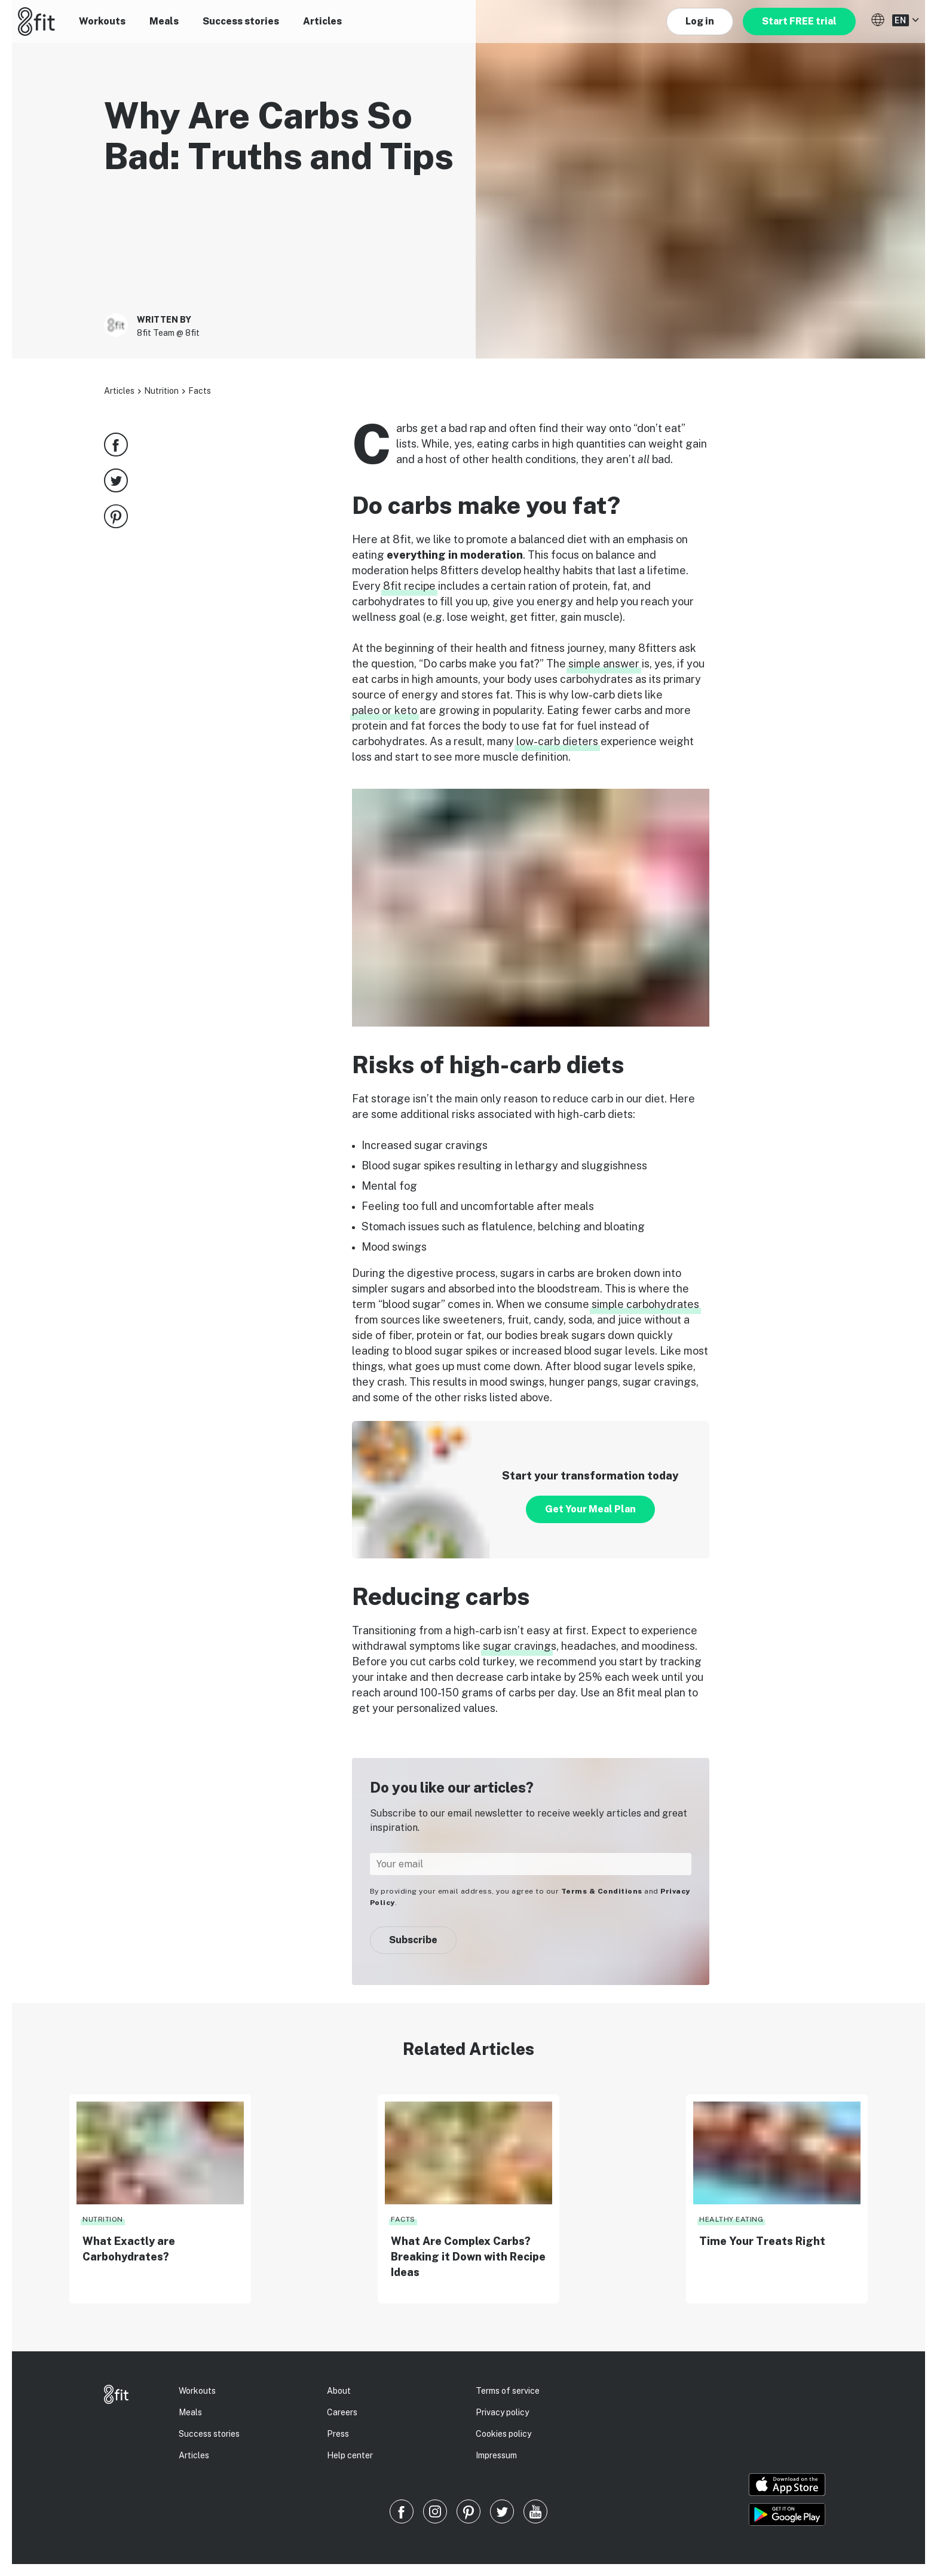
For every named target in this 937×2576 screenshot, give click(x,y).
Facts (199, 391)
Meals (164, 21)
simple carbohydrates (645, 1304)
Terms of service (508, 2391)
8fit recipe (409, 586)
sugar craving (517, 1646)
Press (338, 2434)
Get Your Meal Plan (590, 1509)
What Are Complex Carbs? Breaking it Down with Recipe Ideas (468, 2256)
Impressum (496, 2455)
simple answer (603, 663)
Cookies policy (503, 2434)
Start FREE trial (799, 21)
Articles (322, 21)
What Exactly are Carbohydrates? (128, 2249)
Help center (350, 2455)
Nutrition (161, 391)
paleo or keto (384, 710)
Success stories (241, 21)
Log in (699, 21)
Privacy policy (502, 2412)
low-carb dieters (557, 741)
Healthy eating (731, 2219)
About (339, 2391)
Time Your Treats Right (762, 2241)
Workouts (102, 21)
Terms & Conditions (601, 1891)
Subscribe (413, 1940)
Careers (342, 2412)
